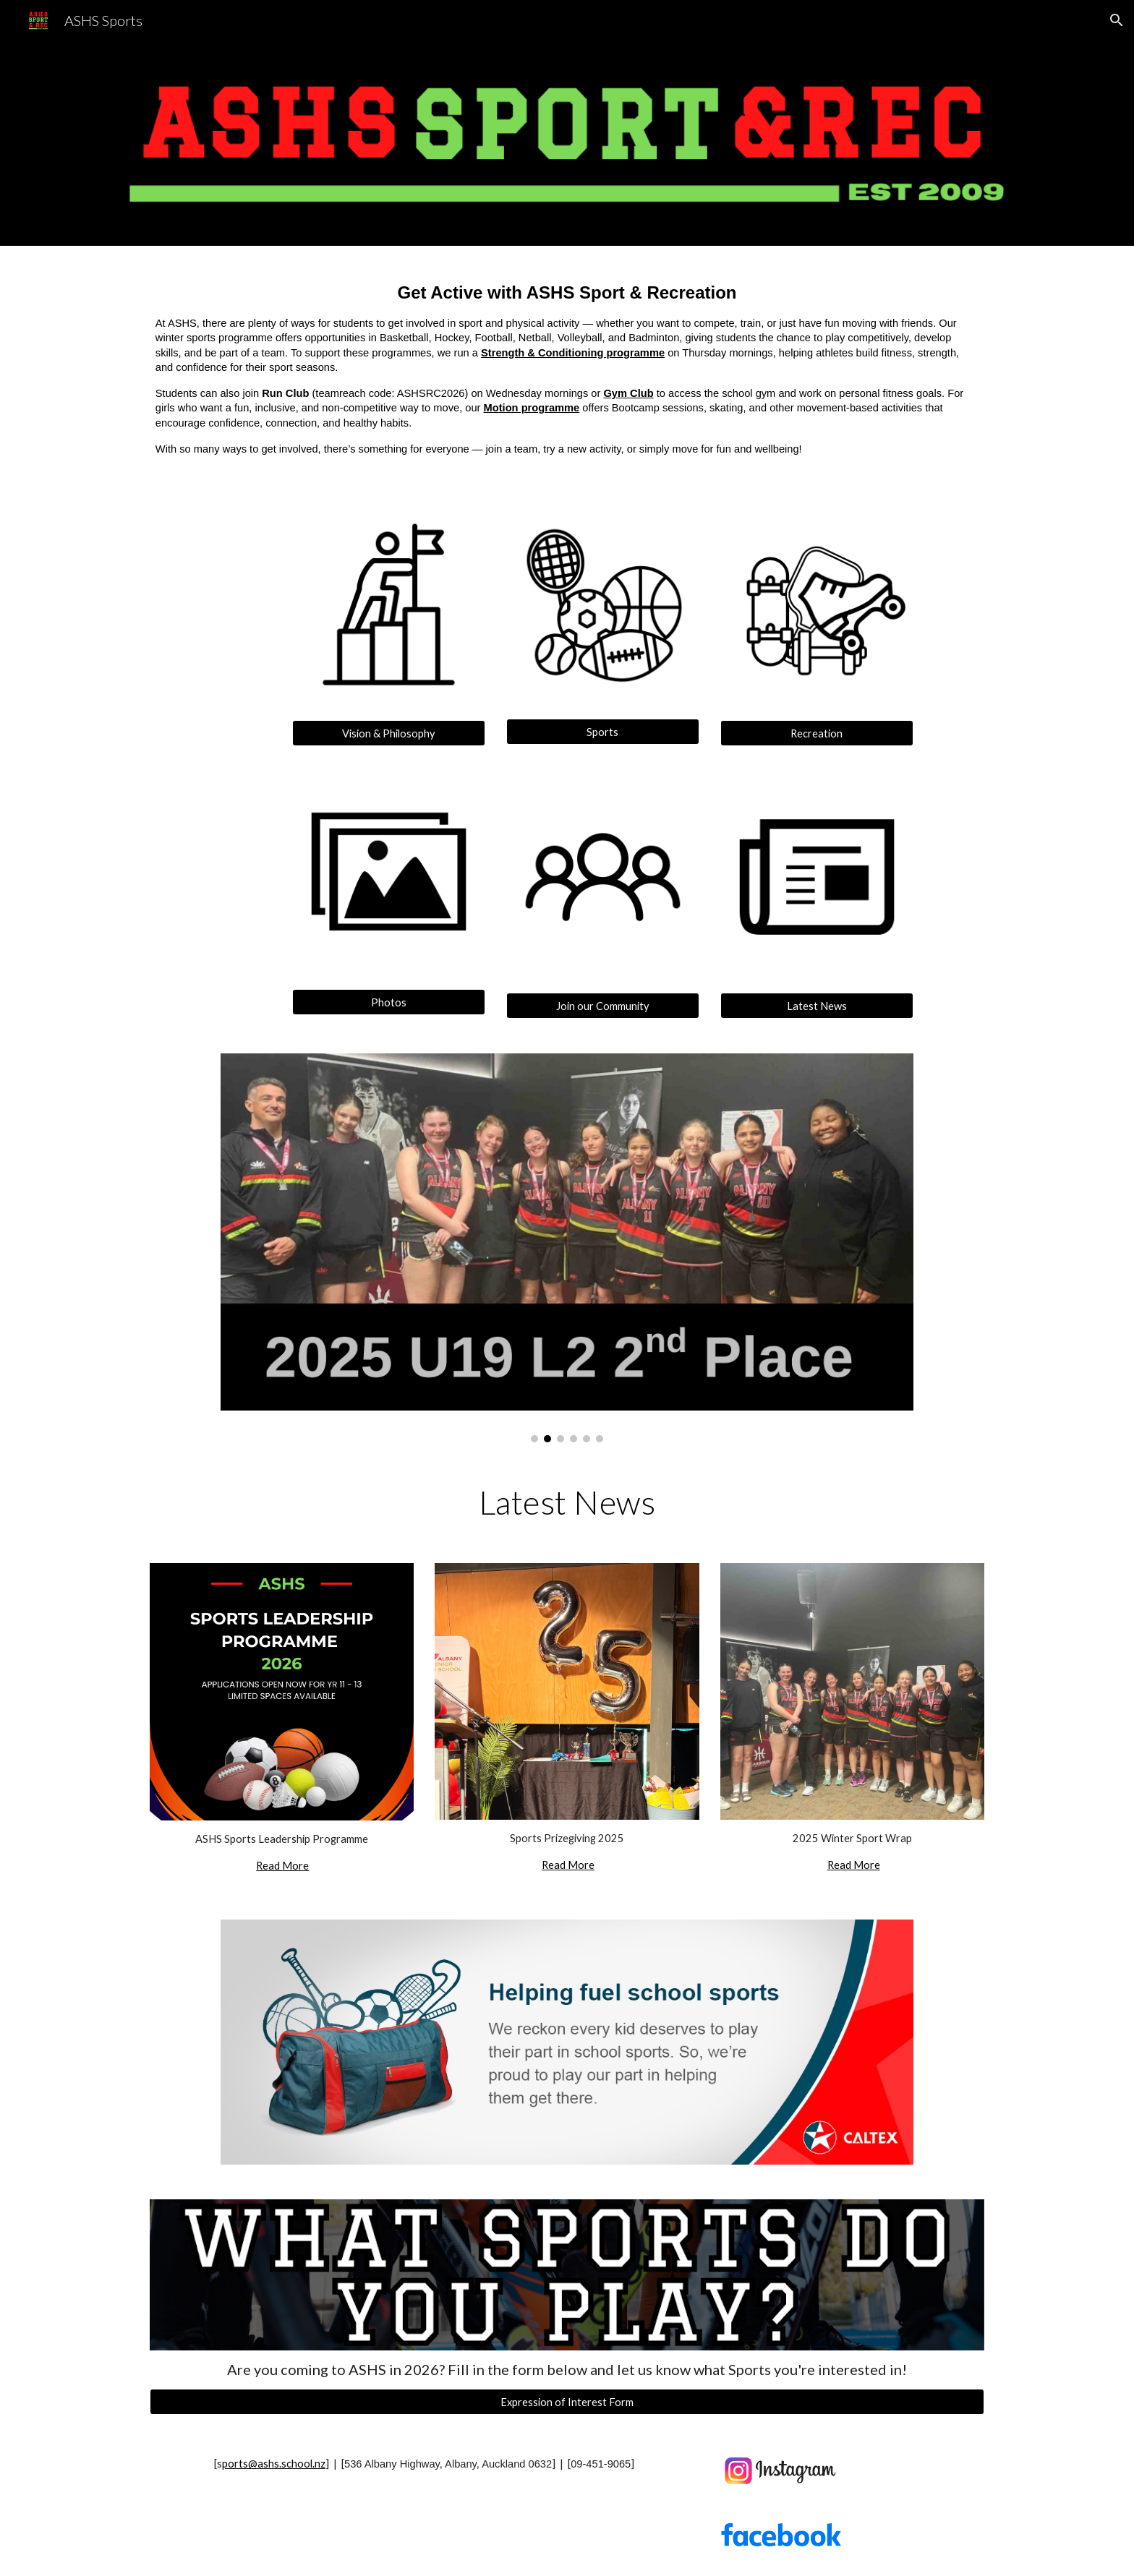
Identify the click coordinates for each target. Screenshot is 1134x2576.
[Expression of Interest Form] (567, 2401)
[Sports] (602, 731)
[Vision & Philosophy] (388, 733)
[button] (1116, 20)
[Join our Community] (602, 1005)
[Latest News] (816, 1005)
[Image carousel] (567, 1247)
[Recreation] (816, 733)
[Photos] (388, 1002)
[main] (567, 368)
